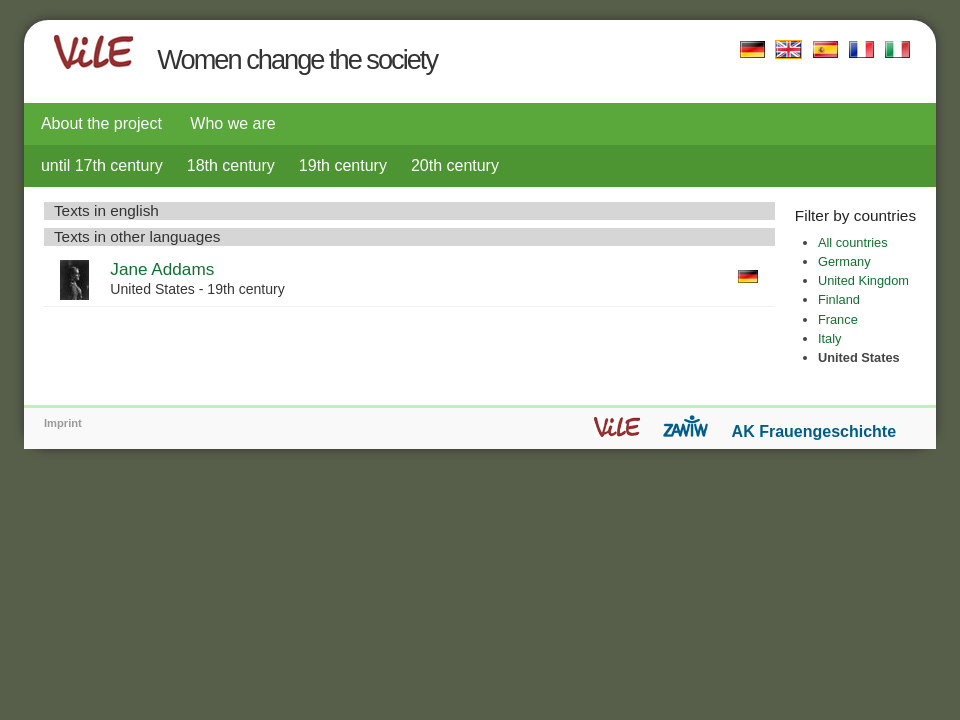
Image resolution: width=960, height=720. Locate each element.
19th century (343, 165)
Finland (839, 299)
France (838, 319)
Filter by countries (855, 215)
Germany (844, 261)
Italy (829, 338)
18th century (231, 165)
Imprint (63, 423)
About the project (101, 123)
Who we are (232, 123)
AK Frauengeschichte (814, 431)
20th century (455, 165)
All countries (853, 242)
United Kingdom (863, 280)
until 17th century (102, 165)
